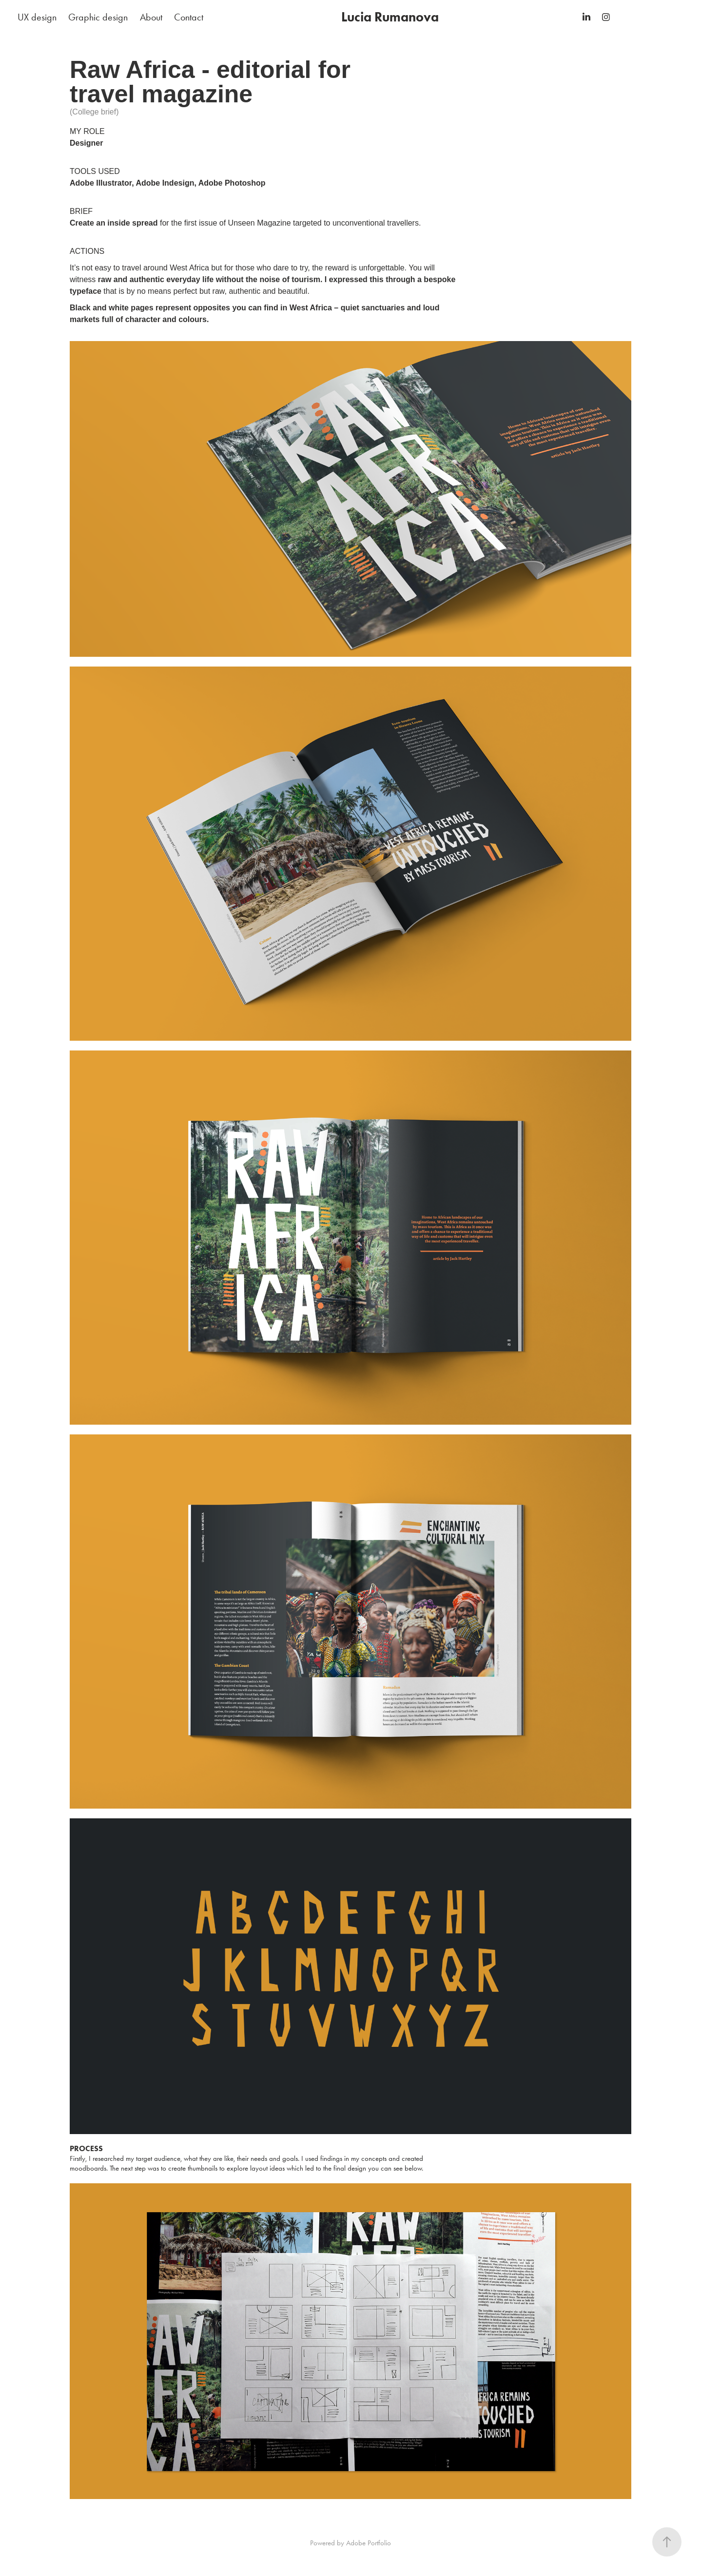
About (151, 17)
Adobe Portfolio (368, 2542)
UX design (37, 17)
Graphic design (98, 17)
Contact (188, 17)
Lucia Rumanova (390, 17)
